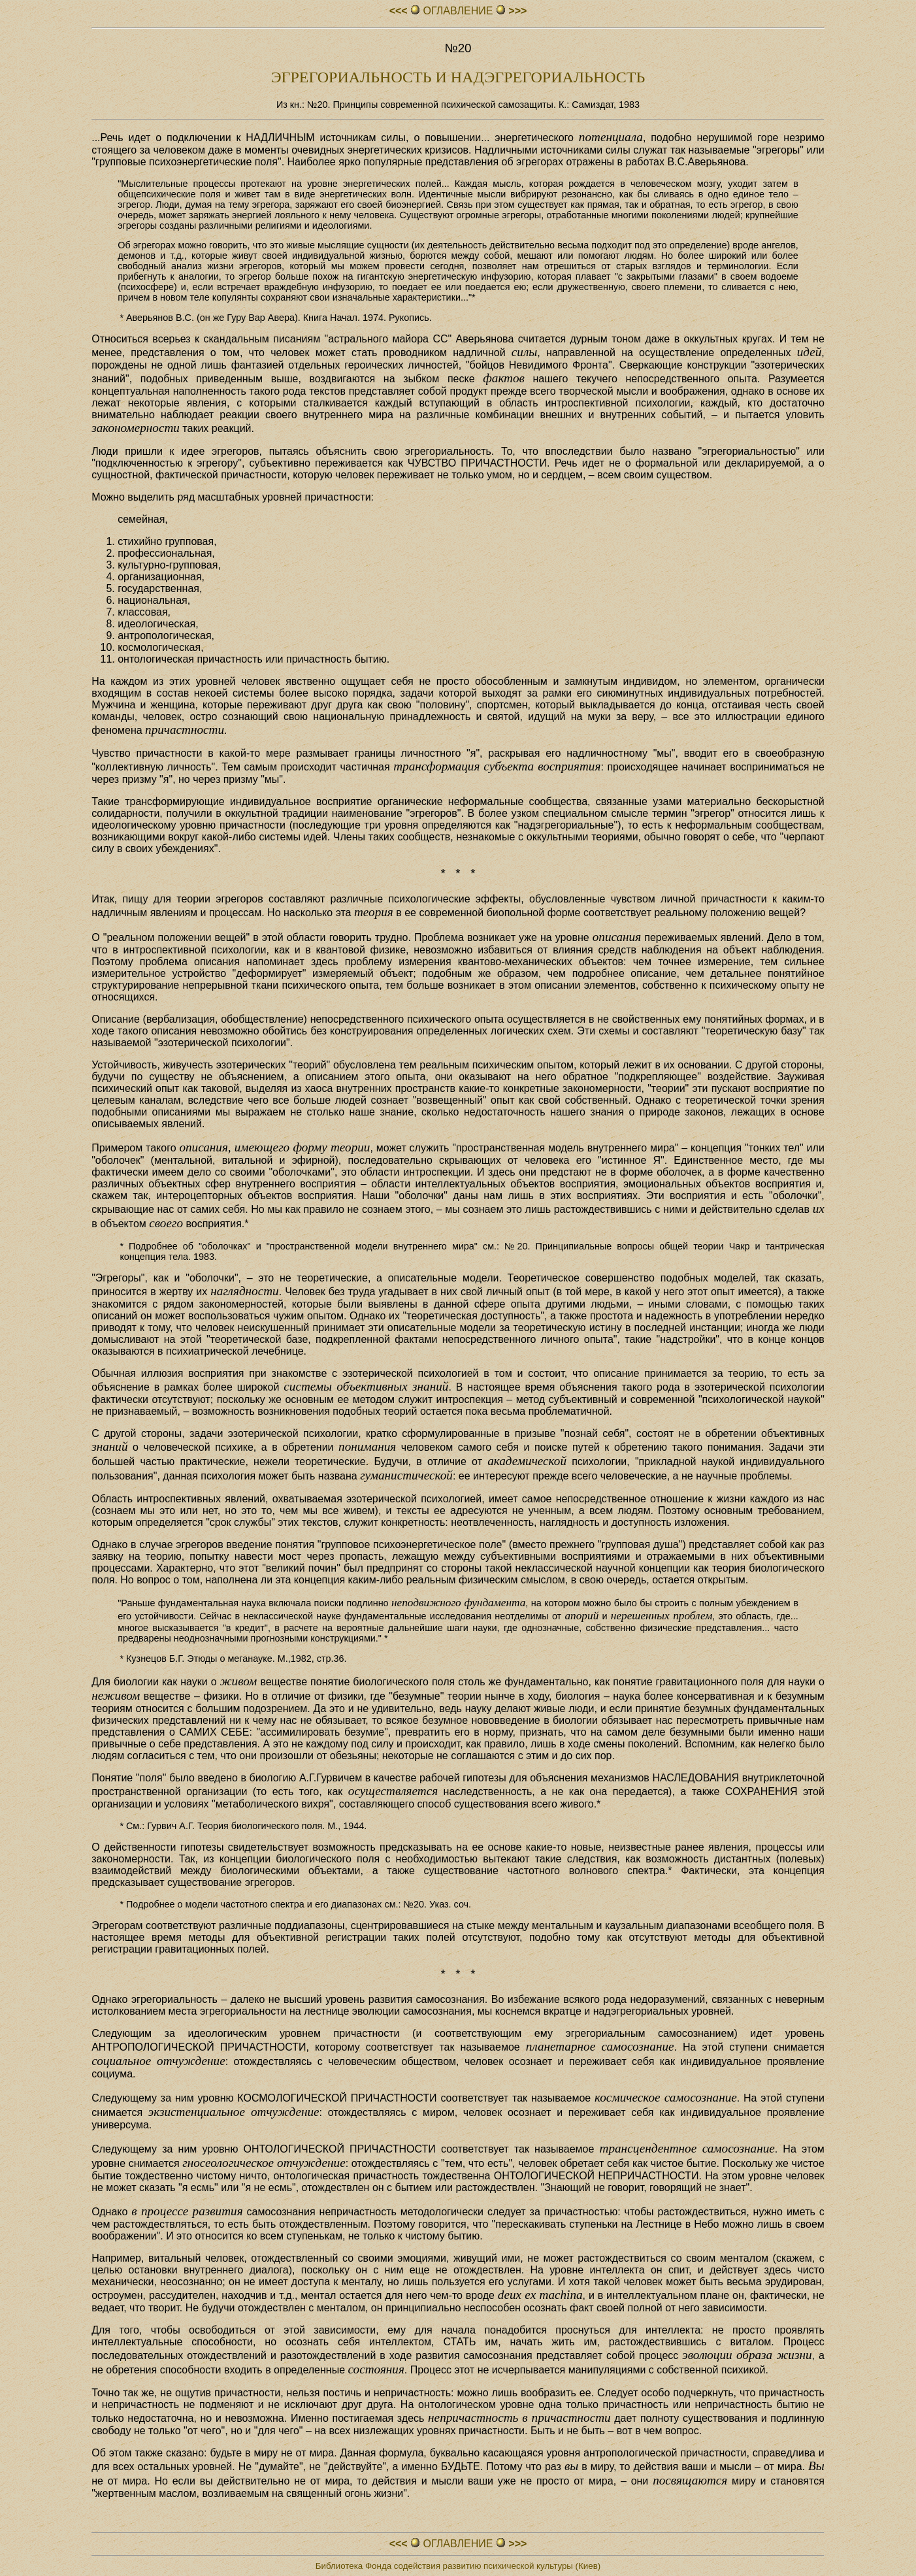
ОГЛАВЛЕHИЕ (458, 10)
